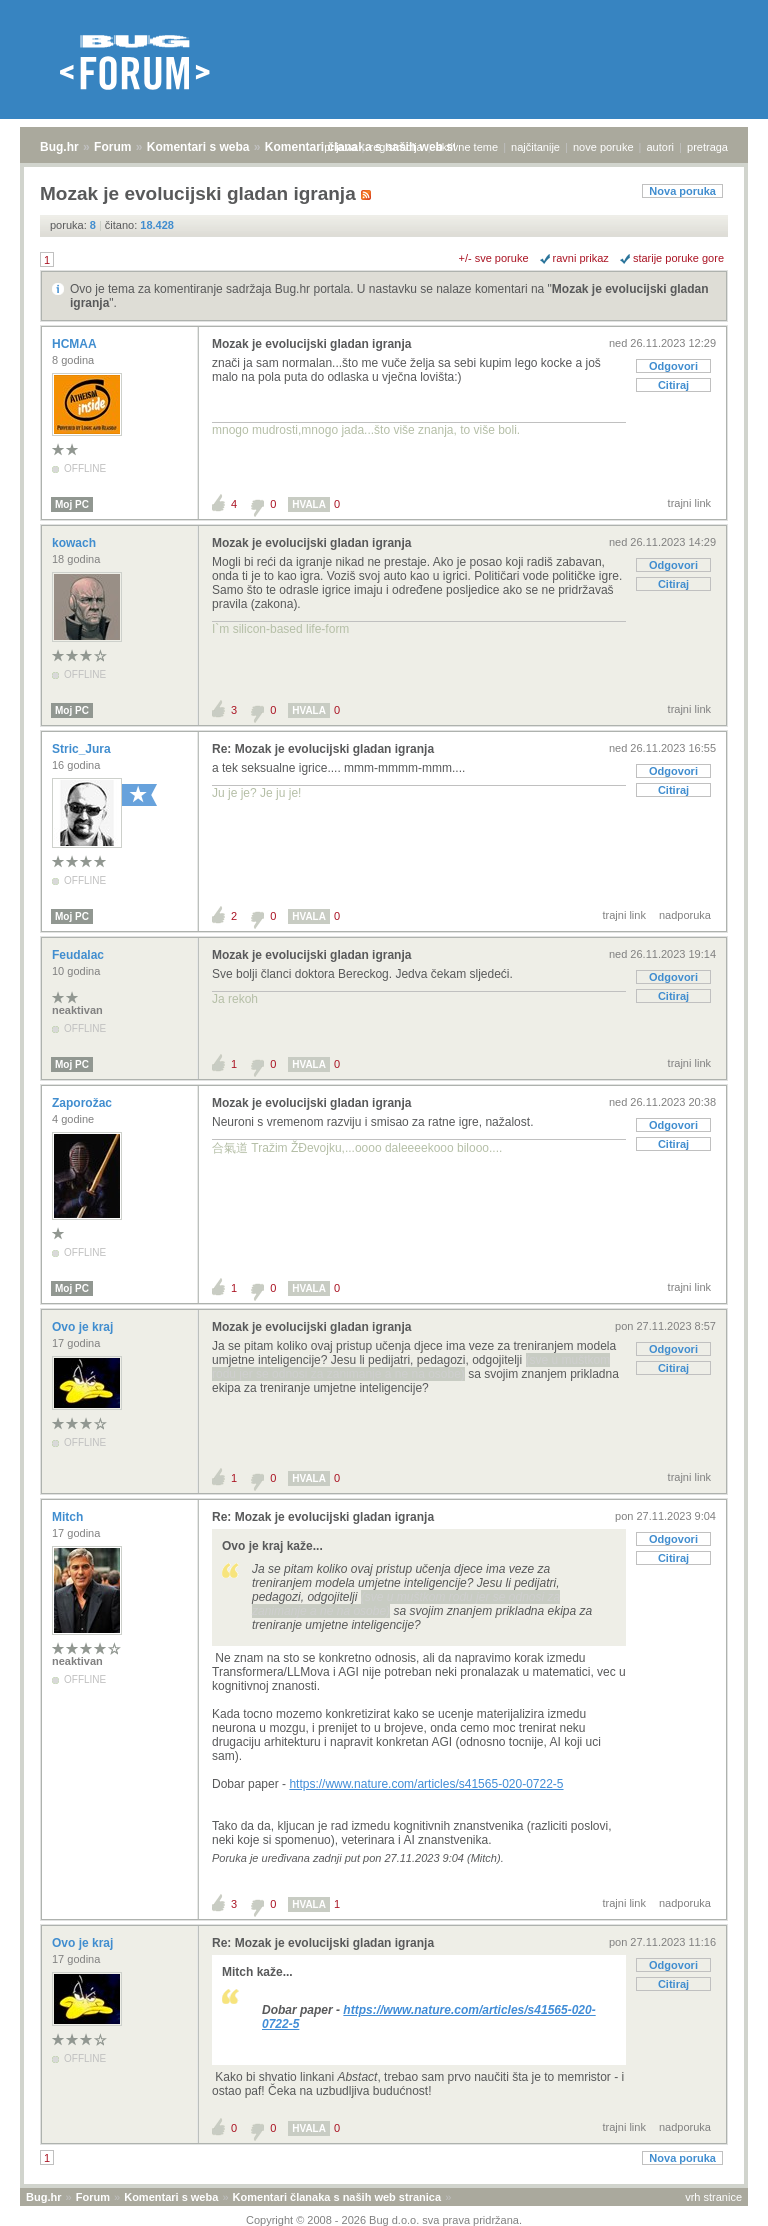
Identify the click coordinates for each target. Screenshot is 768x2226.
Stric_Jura (83, 749)
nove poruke (603, 147)
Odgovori (673, 366)
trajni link (689, 503)
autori (661, 147)
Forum (112, 147)
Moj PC (72, 504)
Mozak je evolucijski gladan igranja (311, 344)
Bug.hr (59, 147)
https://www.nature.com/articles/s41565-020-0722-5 (426, 1784)
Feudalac (79, 955)
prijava (340, 147)
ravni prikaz (581, 258)
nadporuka (685, 915)
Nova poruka (682, 191)
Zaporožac (83, 1103)
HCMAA (76, 344)
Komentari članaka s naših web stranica (337, 2197)
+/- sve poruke (494, 258)
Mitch (69, 1517)
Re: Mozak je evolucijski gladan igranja (323, 749)
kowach (75, 543)
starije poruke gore (678, 258)
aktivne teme (467, 147)
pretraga (707, 147)
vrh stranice (713, 2197)
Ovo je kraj (84, 1327)
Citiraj (673, 385)
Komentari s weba (198, 147)
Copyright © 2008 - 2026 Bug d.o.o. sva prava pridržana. (384, 2220)
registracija (396, 147)
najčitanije (535, 147)
